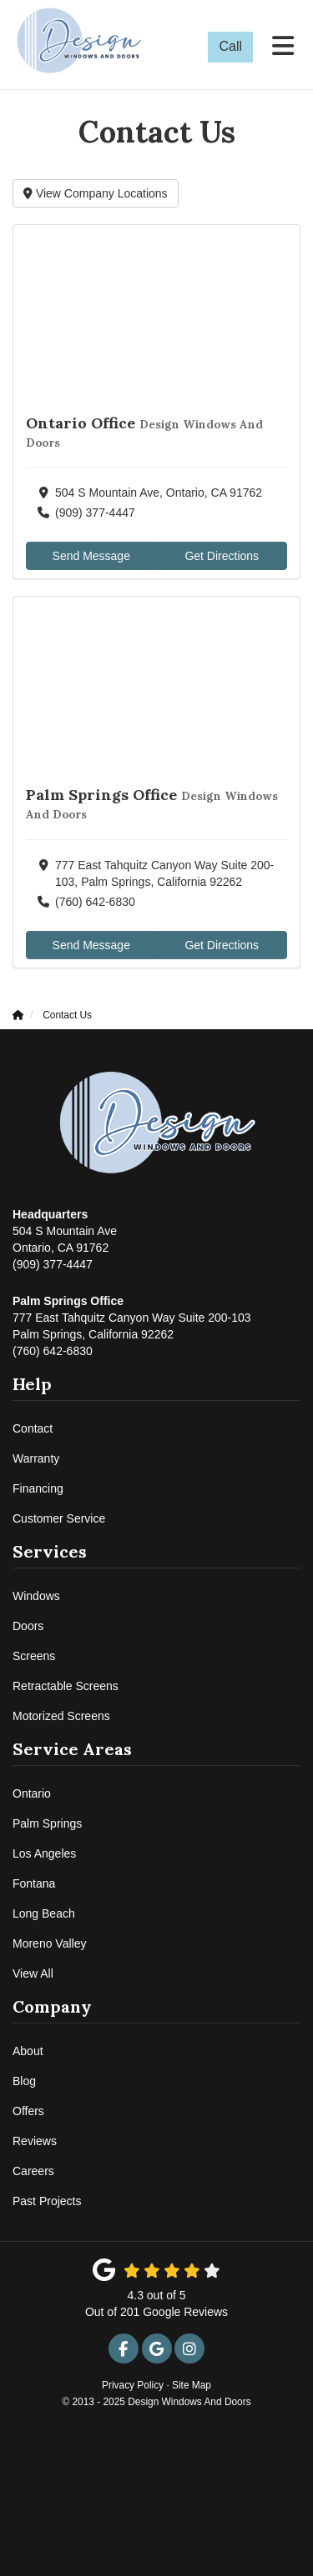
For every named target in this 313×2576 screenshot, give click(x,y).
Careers (33, 2171)
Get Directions (221, 556)
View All (33, 1973)
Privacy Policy (133, 2385)
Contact (33, 1428)
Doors (28, 1626)
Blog (24, 2081)
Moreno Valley (49, 1943)
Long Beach (44, 1913)
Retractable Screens (66, 1686)
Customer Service (59, 1518)
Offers (28, 2111)
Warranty (36, 1458)
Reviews (35, 2141)
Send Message (91, 556)
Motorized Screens (61, 1716)
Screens (34, 1656)
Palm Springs (47, 1823)
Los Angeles (44, 1853)
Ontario (32, 1793)
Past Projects (47, 2201)
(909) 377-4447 (65, 1238)
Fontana (34, 1883)
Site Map (191, 2385)
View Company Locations (95, 193)
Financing (38, 1488)
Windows (36, 1596)
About (28, 2051)
